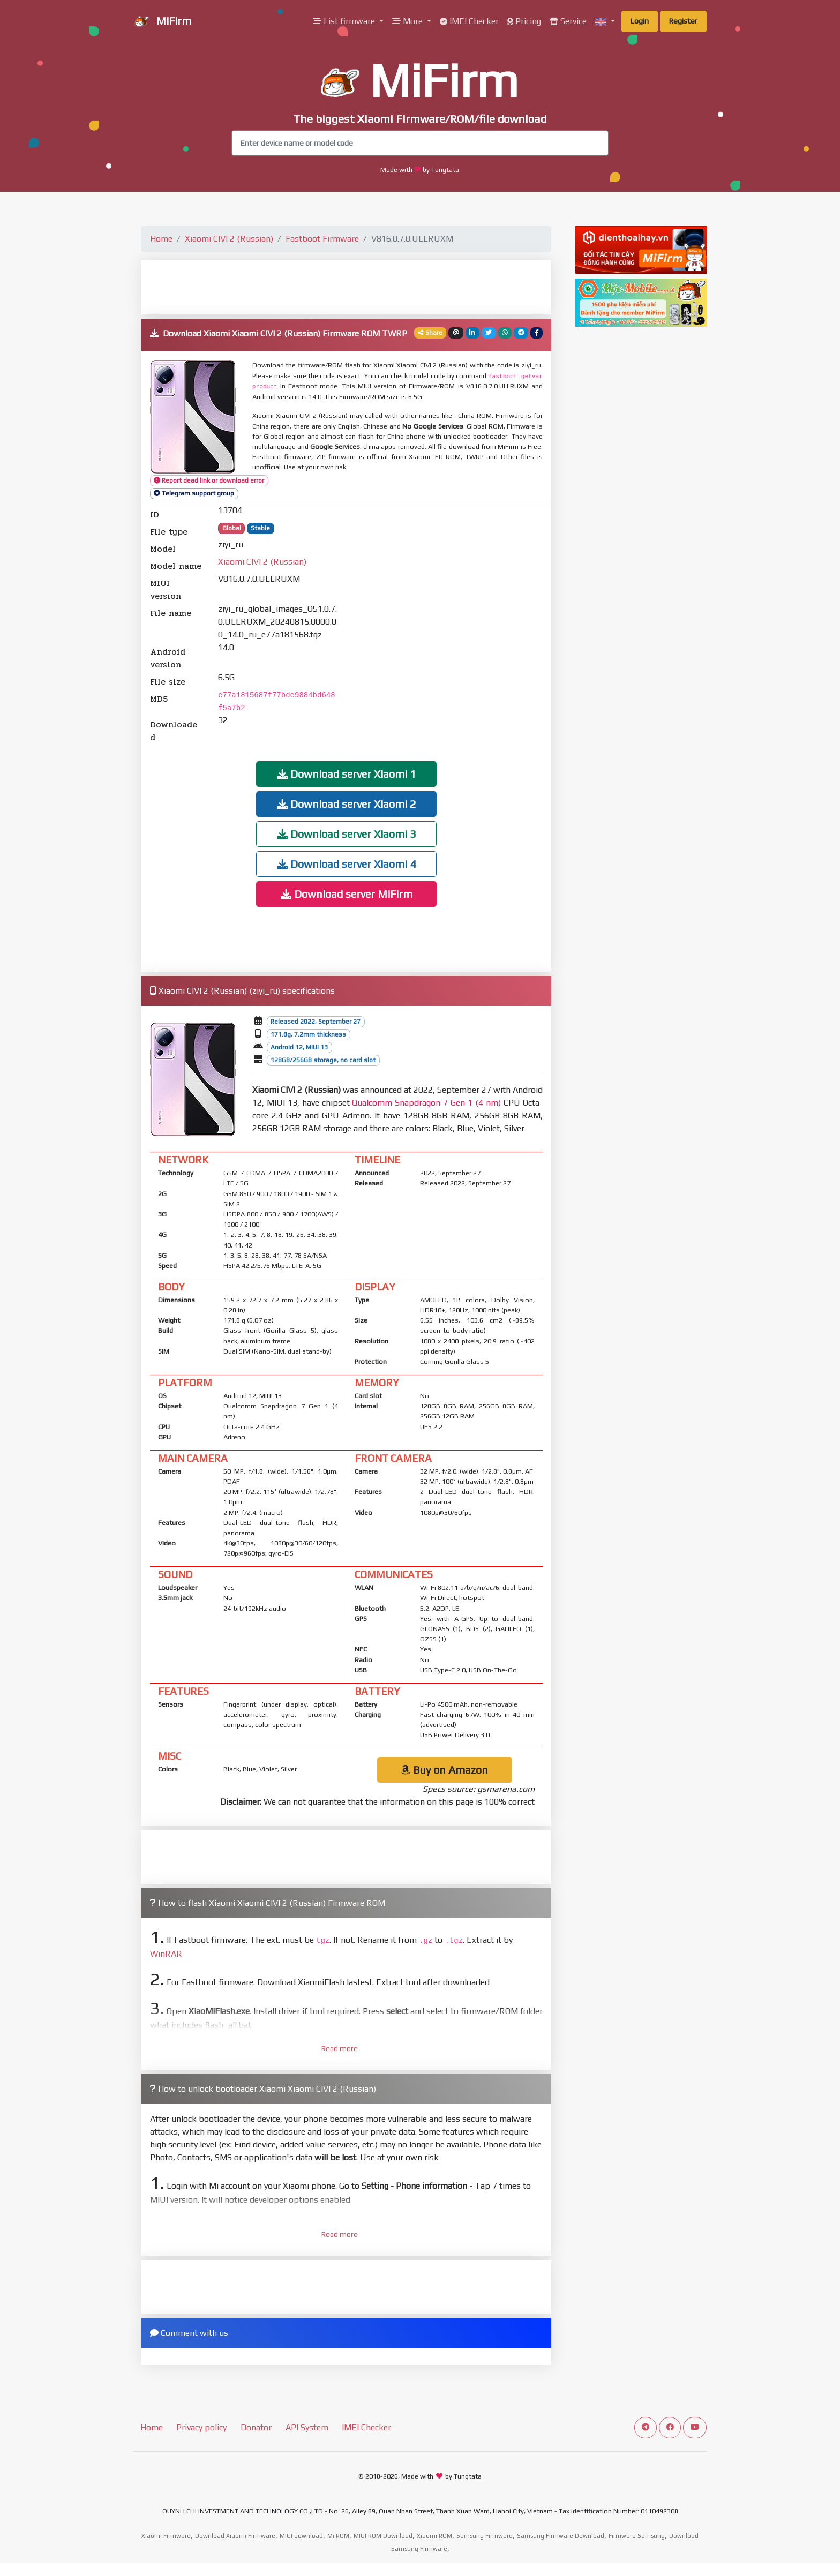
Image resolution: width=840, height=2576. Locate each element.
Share (430, 332)
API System (307, 2427)
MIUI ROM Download (383, 2536)
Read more (339, 2048)
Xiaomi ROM (434, 2536)
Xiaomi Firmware (166, 2536)
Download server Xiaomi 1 (346, 774)
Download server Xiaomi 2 (346, 804)
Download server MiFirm (346, 894)
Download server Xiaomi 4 (346, 864)
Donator (256, 2427)
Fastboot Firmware (322, 239)
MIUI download (301, 2536)
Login (640, 21)
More (408, 21)
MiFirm (162, 22)
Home (161, 239)
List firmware (345, 21)
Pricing (524, 21)
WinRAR (166, 1954)
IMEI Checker (469, 21)
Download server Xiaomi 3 (346, 834)
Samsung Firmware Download (560, 2536)
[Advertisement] (347, 286)
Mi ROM (338, 2536)
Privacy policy (201, 2427)
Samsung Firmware (484, 2536)
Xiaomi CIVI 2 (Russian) (229, 239)
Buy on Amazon (444, 1769)
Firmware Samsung (637, 2536)
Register (683, 21)
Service (568, 21)
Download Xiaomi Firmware (235, 2536)
